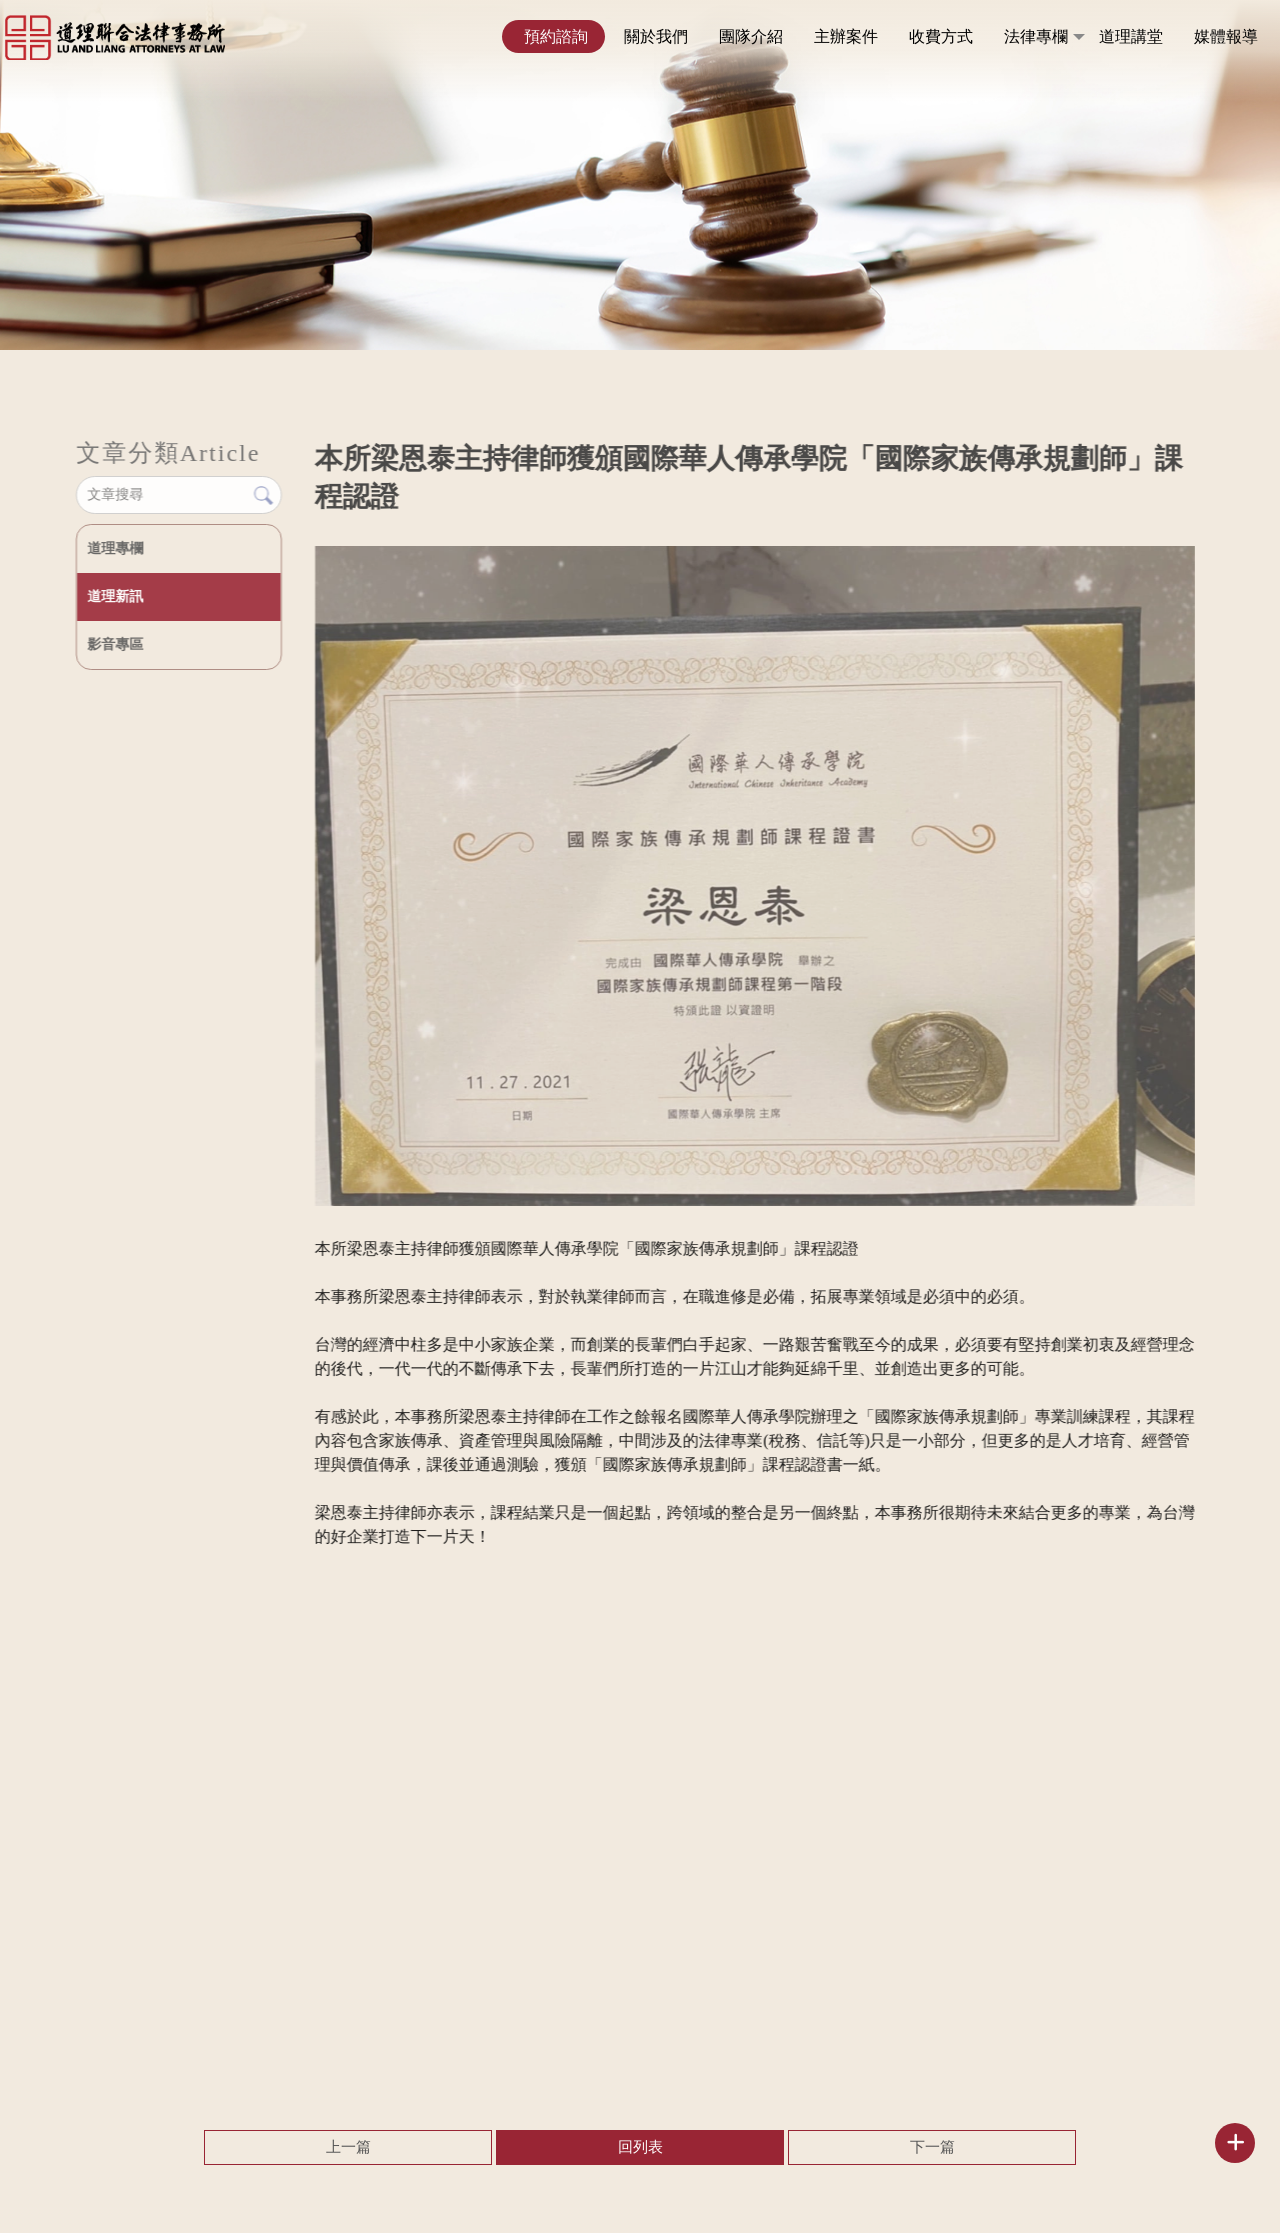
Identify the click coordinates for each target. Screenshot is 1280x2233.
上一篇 (348, 2147)
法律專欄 (1036, 36)
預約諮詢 (556, 36)
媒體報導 (1226, 36)
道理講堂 (1131, 36)
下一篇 (932, 2147)
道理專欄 (114, 548)
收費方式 (941, 36)
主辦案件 (846, 36)
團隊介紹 (751, 36)
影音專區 (114, 644)
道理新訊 (114, 596)
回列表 (640, 2147)
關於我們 (656, 36)
